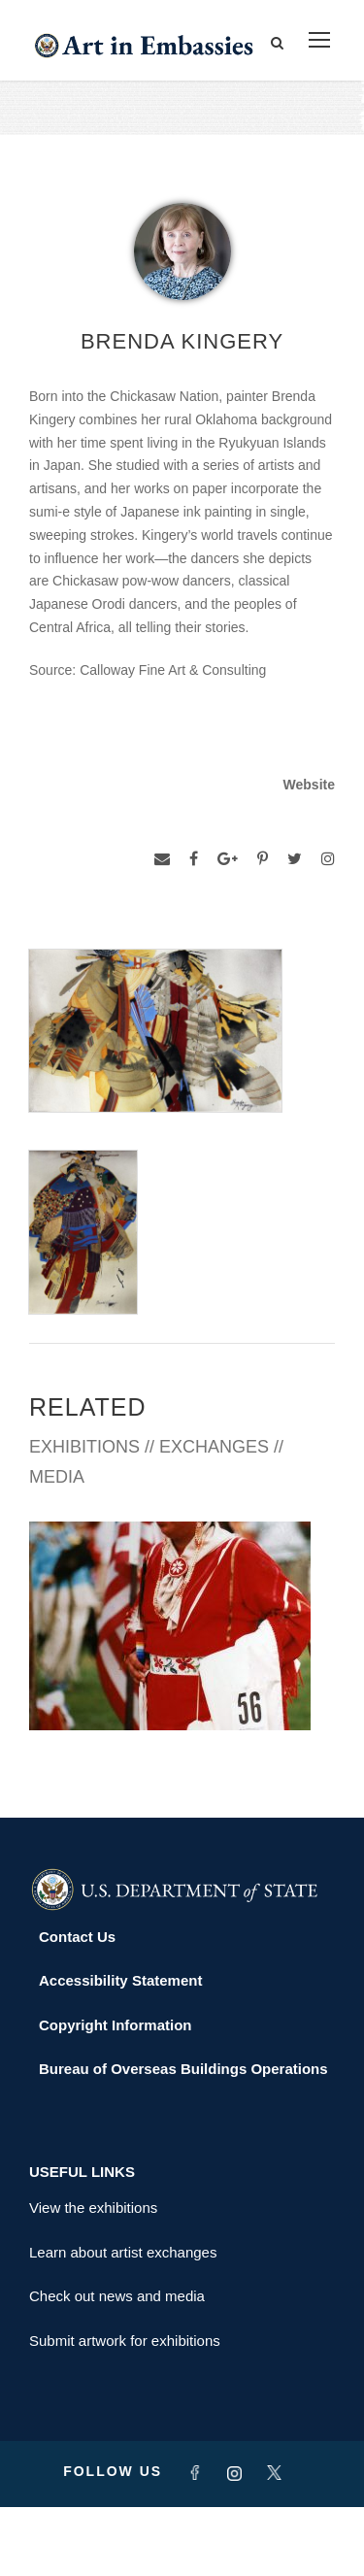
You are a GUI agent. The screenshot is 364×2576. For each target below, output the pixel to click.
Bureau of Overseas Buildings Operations (183, 2137)
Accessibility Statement (120, 2049)
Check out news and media (117, 2365)
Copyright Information (115, 2093)
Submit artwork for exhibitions (124, 2408)
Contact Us (77, 2004)
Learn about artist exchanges (122, 2320)
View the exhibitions (93, 2276)
